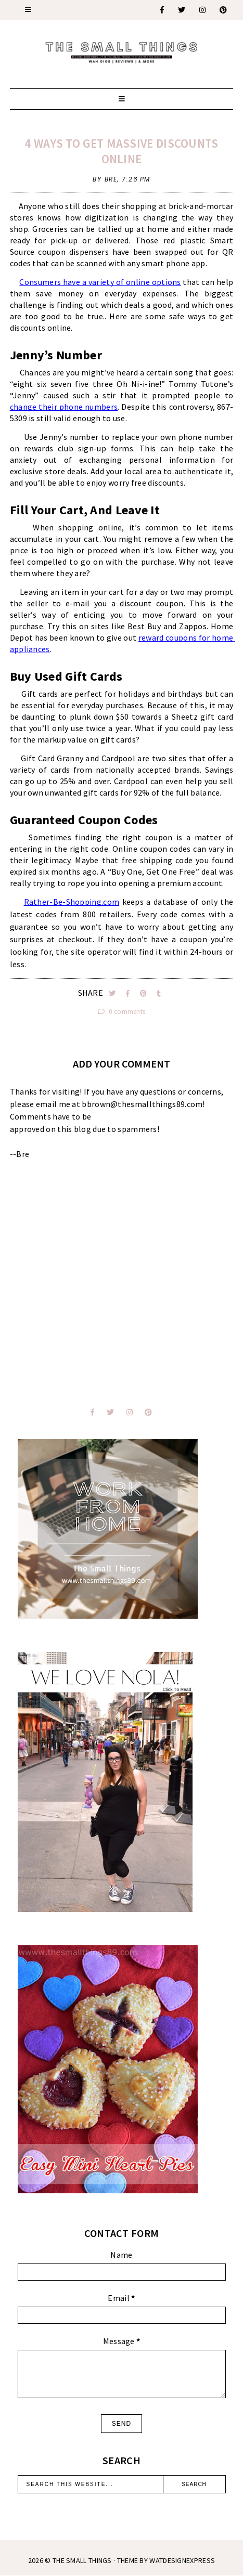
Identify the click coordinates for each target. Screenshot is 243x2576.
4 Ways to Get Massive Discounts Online (121, 151)
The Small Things (82, 2560)
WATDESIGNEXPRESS (182, 2560)
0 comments (122, 1011)
